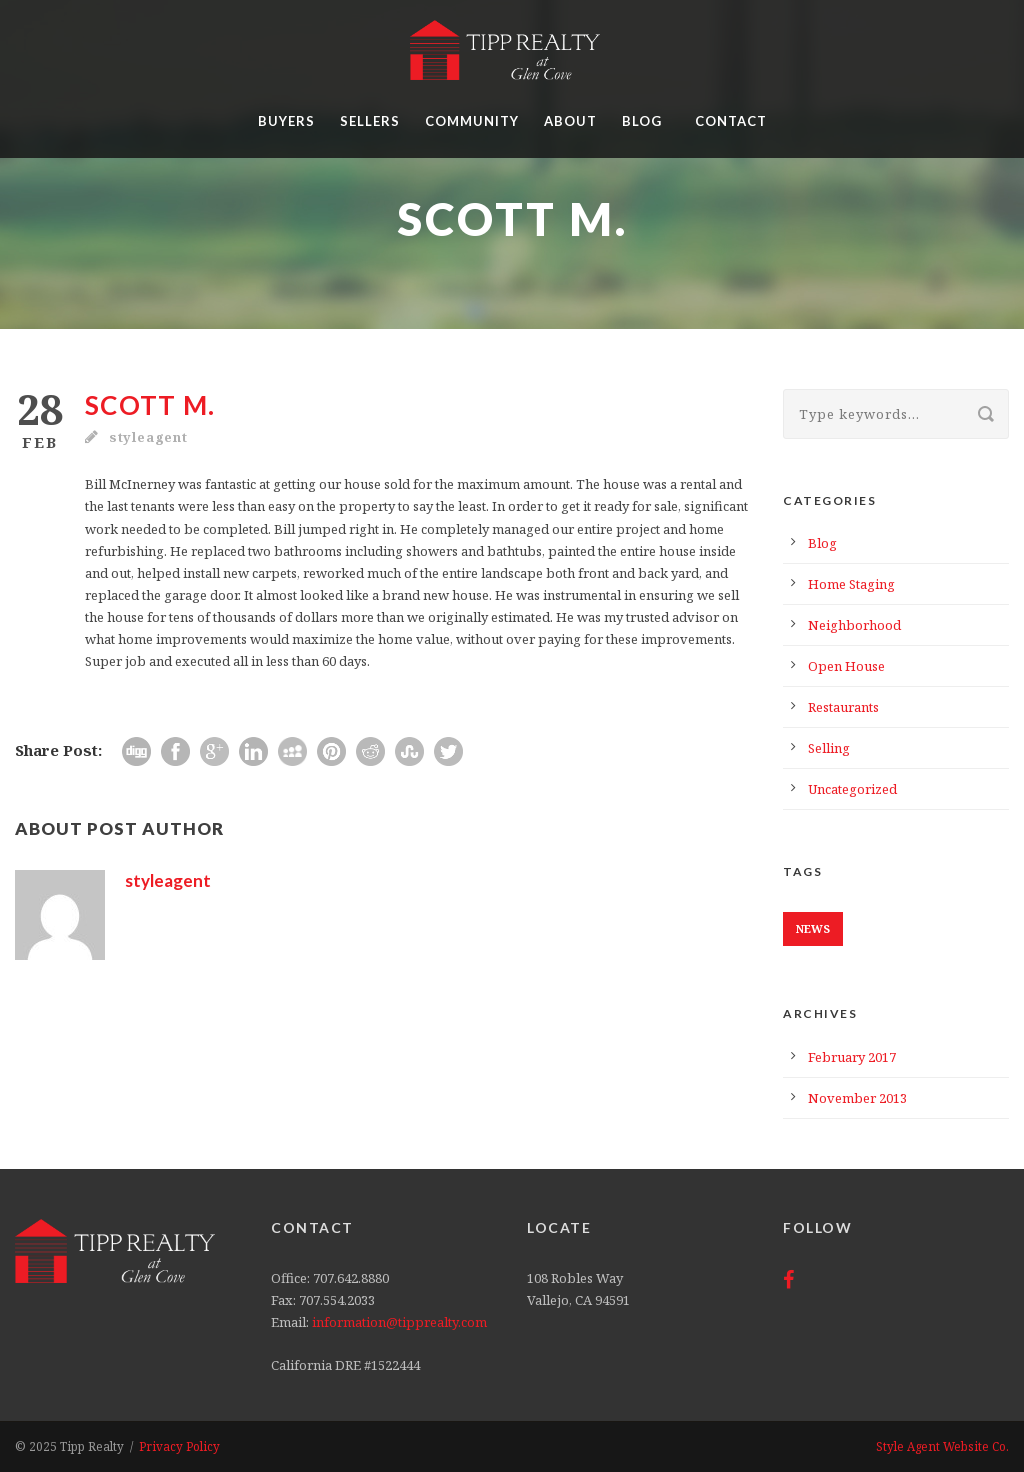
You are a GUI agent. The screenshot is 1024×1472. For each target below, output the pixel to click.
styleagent (148, 437)
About (570, 121)
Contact (731, 121)
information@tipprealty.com (399, 1322)
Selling (829, 748)
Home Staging (851, 584)
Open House (846, 666)
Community (472, 121)
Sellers (370, 121)
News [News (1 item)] (813, 928)
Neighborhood (854, 625)
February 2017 (852, 1057)
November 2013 (857, 1098)
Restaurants (843, 707)
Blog (642, 121)
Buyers (286, 121)
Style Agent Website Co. (942, 1446)
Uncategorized (852, 789)
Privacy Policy (179, 1446)
